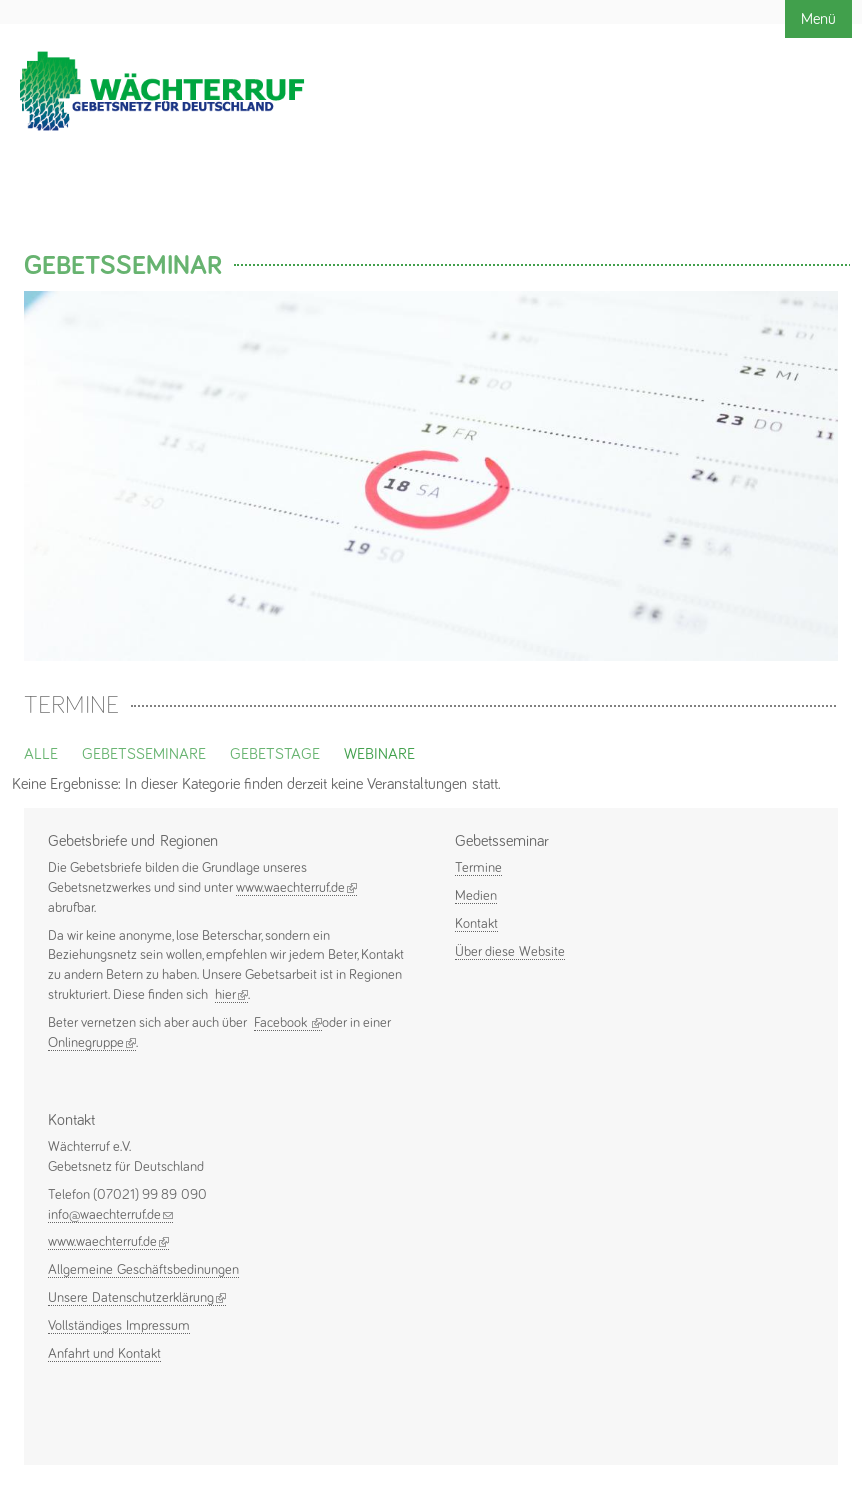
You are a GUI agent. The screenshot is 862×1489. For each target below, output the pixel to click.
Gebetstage (275, 754)
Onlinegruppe (92, 1043)
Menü (818, 19)
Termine (478, 868)
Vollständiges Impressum (119, 1326)
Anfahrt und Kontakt (104, 1354)
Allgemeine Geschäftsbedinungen (143, 1270)
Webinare (379, 754)
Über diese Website (510, 952)
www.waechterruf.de (296, 888)
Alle (41, 754)
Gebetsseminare (144, 754)
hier (231, 995)
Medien (476, 896)
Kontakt (476, 924)
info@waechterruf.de (110, 1215)
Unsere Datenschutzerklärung (137, 1298)
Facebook (288, 1023)
